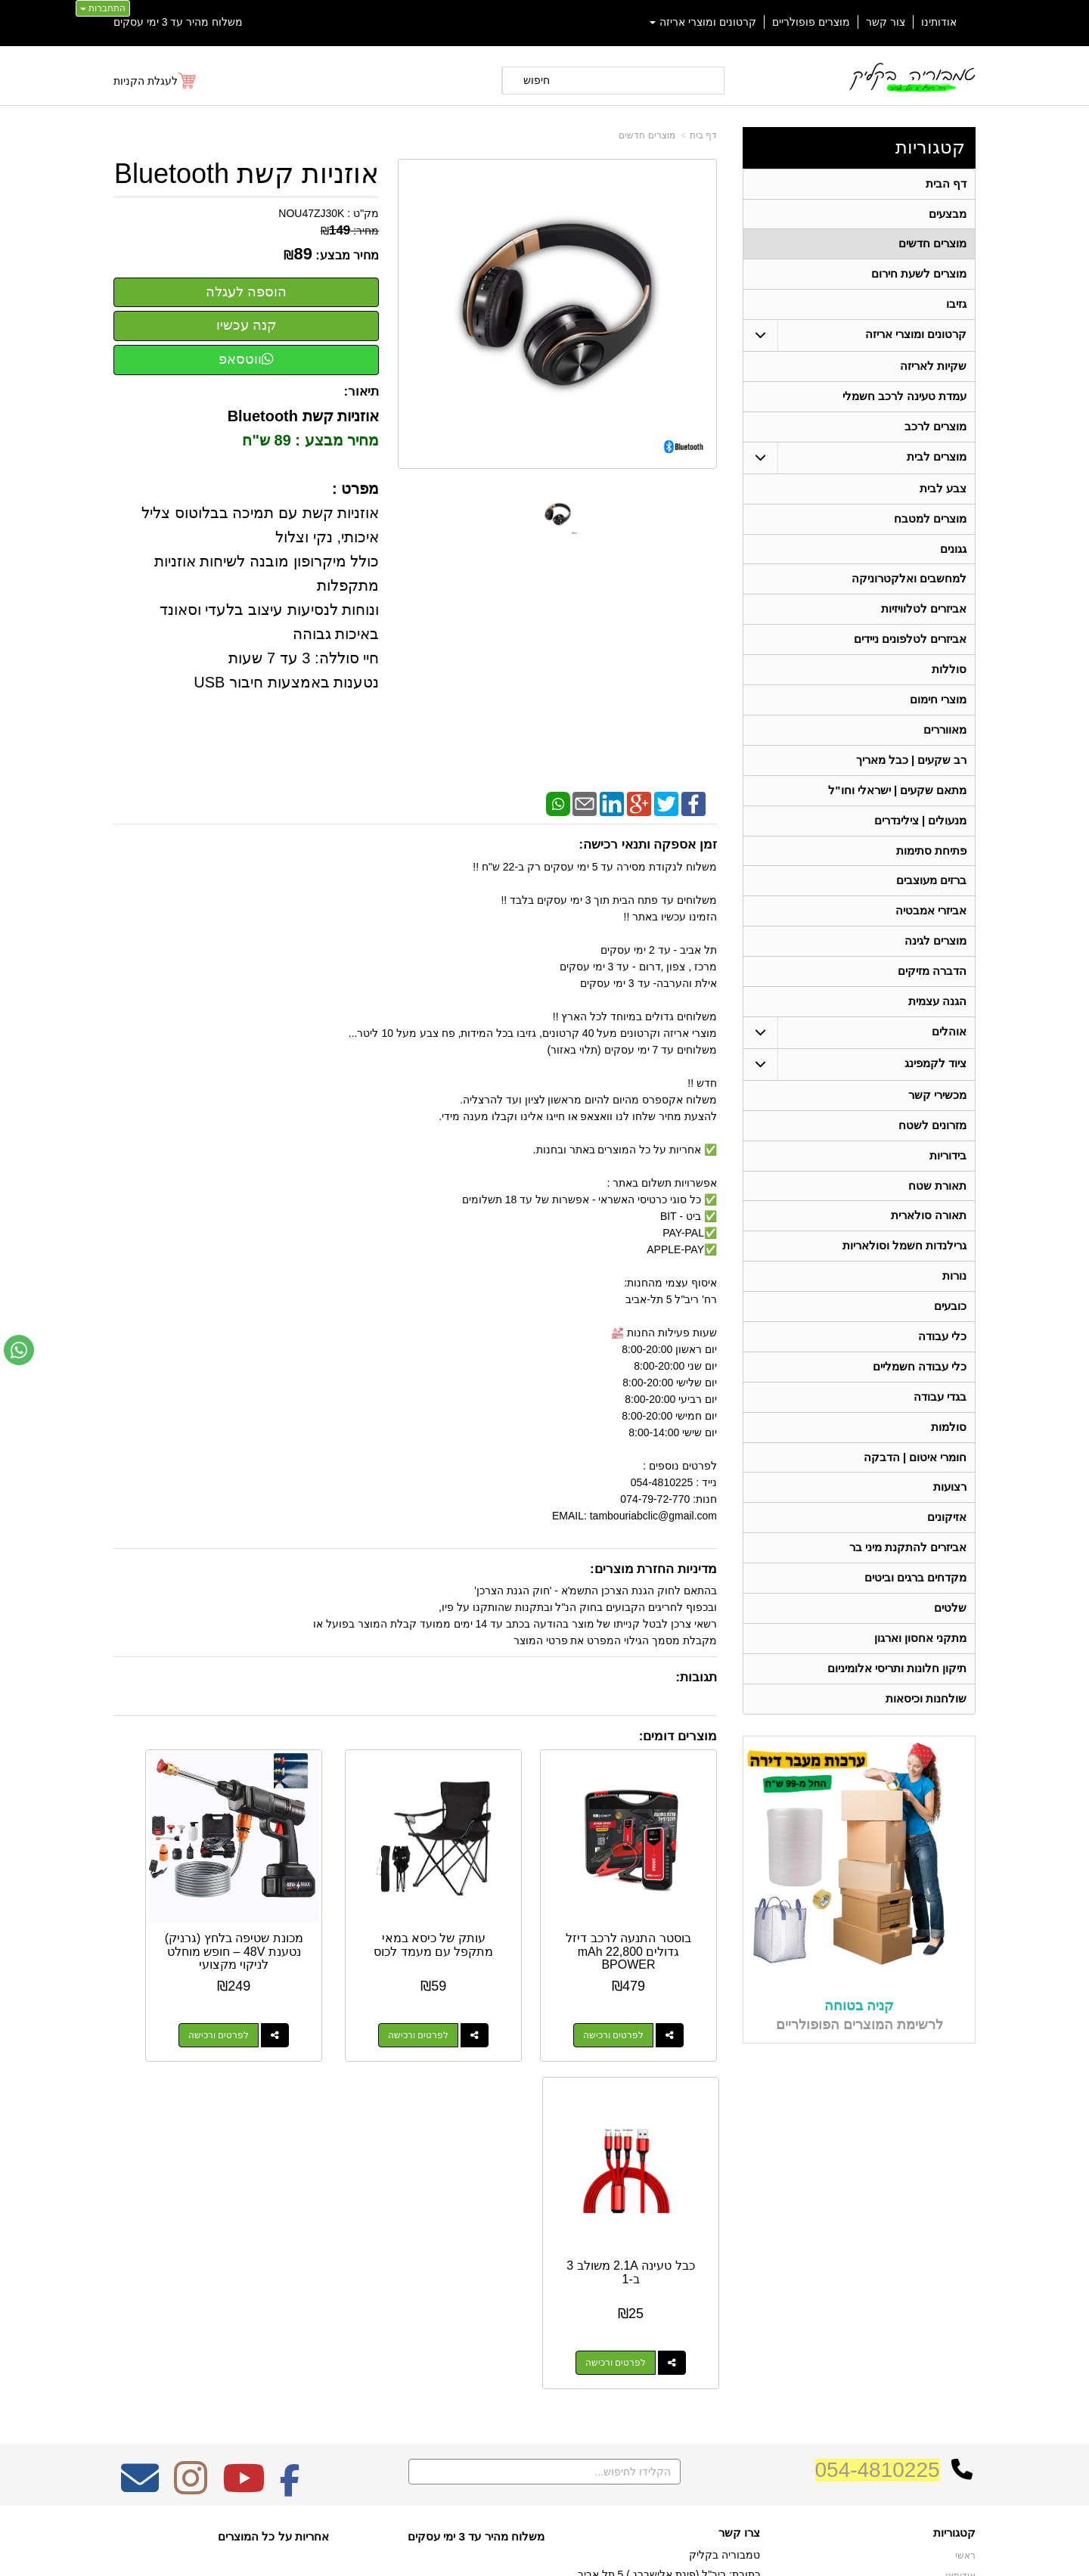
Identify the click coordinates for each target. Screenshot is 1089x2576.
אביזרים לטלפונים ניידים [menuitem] (910, 650)
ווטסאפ (246, 359)
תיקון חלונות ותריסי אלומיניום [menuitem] (897, 1706)
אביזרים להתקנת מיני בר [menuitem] (908, 1582)
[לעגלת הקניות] (155, 81)
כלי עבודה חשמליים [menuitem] (920, 1396)
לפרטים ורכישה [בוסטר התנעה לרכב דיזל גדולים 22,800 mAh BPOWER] (634, 1992)
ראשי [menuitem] (965, 2248)
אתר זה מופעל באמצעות (544, 2550)
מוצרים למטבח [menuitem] (930, 526)
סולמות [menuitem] (948, 1458)
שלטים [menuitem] (950, 1644)
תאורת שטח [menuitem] (937, 1210)
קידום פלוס (520, 2550)
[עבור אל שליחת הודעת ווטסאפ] (19, 1350)
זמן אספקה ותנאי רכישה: (648, 844)
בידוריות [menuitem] (947, 1179)
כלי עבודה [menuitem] (942, 1365)
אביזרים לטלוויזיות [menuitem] (923, 619)
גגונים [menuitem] (953, 557)
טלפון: (745, 2290)
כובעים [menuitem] (950, 1334)
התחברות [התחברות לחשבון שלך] (103, 8)
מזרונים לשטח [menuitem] (932, 1148)
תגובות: (696, 1677)
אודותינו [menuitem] (939, 22)
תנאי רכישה (737, 2310)
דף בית (703, 135)
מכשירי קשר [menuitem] (937, 1117)
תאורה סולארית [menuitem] (928, 1241)
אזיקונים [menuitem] (946, 1551)
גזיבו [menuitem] (956, 308)
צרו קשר (739, 2225)
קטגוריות (930, 147)
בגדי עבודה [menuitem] (940, 1427)
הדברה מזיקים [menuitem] (932, 991)
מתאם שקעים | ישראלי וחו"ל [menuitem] (897, 805)
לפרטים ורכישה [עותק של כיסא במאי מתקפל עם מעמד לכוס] (478, 1992)
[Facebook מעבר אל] (290, 2180)
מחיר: (350, 231)
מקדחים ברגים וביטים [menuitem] (915, 1613)
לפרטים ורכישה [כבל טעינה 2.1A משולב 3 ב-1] (165, 1992)
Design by (272, 2285)
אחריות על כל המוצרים (273, 2228)
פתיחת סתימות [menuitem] (931, 867)
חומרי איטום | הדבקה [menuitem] (914, 1489)
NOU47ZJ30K (311, 213)
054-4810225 (877, 2162)
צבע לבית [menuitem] (943, 495)
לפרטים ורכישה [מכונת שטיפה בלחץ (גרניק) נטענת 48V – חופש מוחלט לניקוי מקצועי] (321, 1992)
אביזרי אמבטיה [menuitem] (930, 929)
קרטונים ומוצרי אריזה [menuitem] (703, 22)
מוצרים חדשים (647, 135)
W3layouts (300, 2285)
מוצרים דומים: (678, 1736)
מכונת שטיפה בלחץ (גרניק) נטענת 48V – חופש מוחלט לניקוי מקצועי (336, 1915)
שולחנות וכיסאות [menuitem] (926, 1737)
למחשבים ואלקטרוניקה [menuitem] (909, 588)
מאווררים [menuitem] (944, 743)
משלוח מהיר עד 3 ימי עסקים (178, 22)
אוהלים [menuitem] (949, 1053)
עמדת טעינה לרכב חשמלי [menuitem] (904, 402)
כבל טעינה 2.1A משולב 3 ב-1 (181, 1902)
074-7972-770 (700, 2291)
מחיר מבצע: (347, 255)
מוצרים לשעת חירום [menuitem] (919, 277)
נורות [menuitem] (954, 1303)
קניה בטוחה (859, 2045)
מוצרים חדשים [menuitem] (932, 246)
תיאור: (362, 391)
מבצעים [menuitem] (947, 215)
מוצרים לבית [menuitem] (936, 464)
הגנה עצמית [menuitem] (937, 1022)
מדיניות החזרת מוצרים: (653, 1569)
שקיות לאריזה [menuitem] (933, 371)
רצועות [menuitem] (949, 1520)
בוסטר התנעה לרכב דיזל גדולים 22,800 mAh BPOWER (650, 1908)
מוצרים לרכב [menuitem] (935, 433)
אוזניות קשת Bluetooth (246, 174)
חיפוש (536, 80)
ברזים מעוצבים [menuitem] (931, 898)
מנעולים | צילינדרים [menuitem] (920, 836)
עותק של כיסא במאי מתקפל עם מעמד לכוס (493, 1908)
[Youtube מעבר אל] (243, 2180)
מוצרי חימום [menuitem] (938, 712)
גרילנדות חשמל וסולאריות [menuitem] (904, 1272)
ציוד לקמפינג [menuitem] (935, 1085)
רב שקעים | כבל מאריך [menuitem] (910, 774)
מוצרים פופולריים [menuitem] (811, 22)
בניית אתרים (479, 2550)
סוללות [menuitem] (949, 681)
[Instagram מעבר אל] (190, 2180)
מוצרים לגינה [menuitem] (935, 960)
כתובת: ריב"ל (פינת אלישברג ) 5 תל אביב (669, 2267)
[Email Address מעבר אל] (140, 2180)
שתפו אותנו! (736, 2349)
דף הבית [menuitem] (946, 184)
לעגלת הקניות (145, 81)
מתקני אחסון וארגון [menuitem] (920, 1675)
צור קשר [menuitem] (885, 22)
